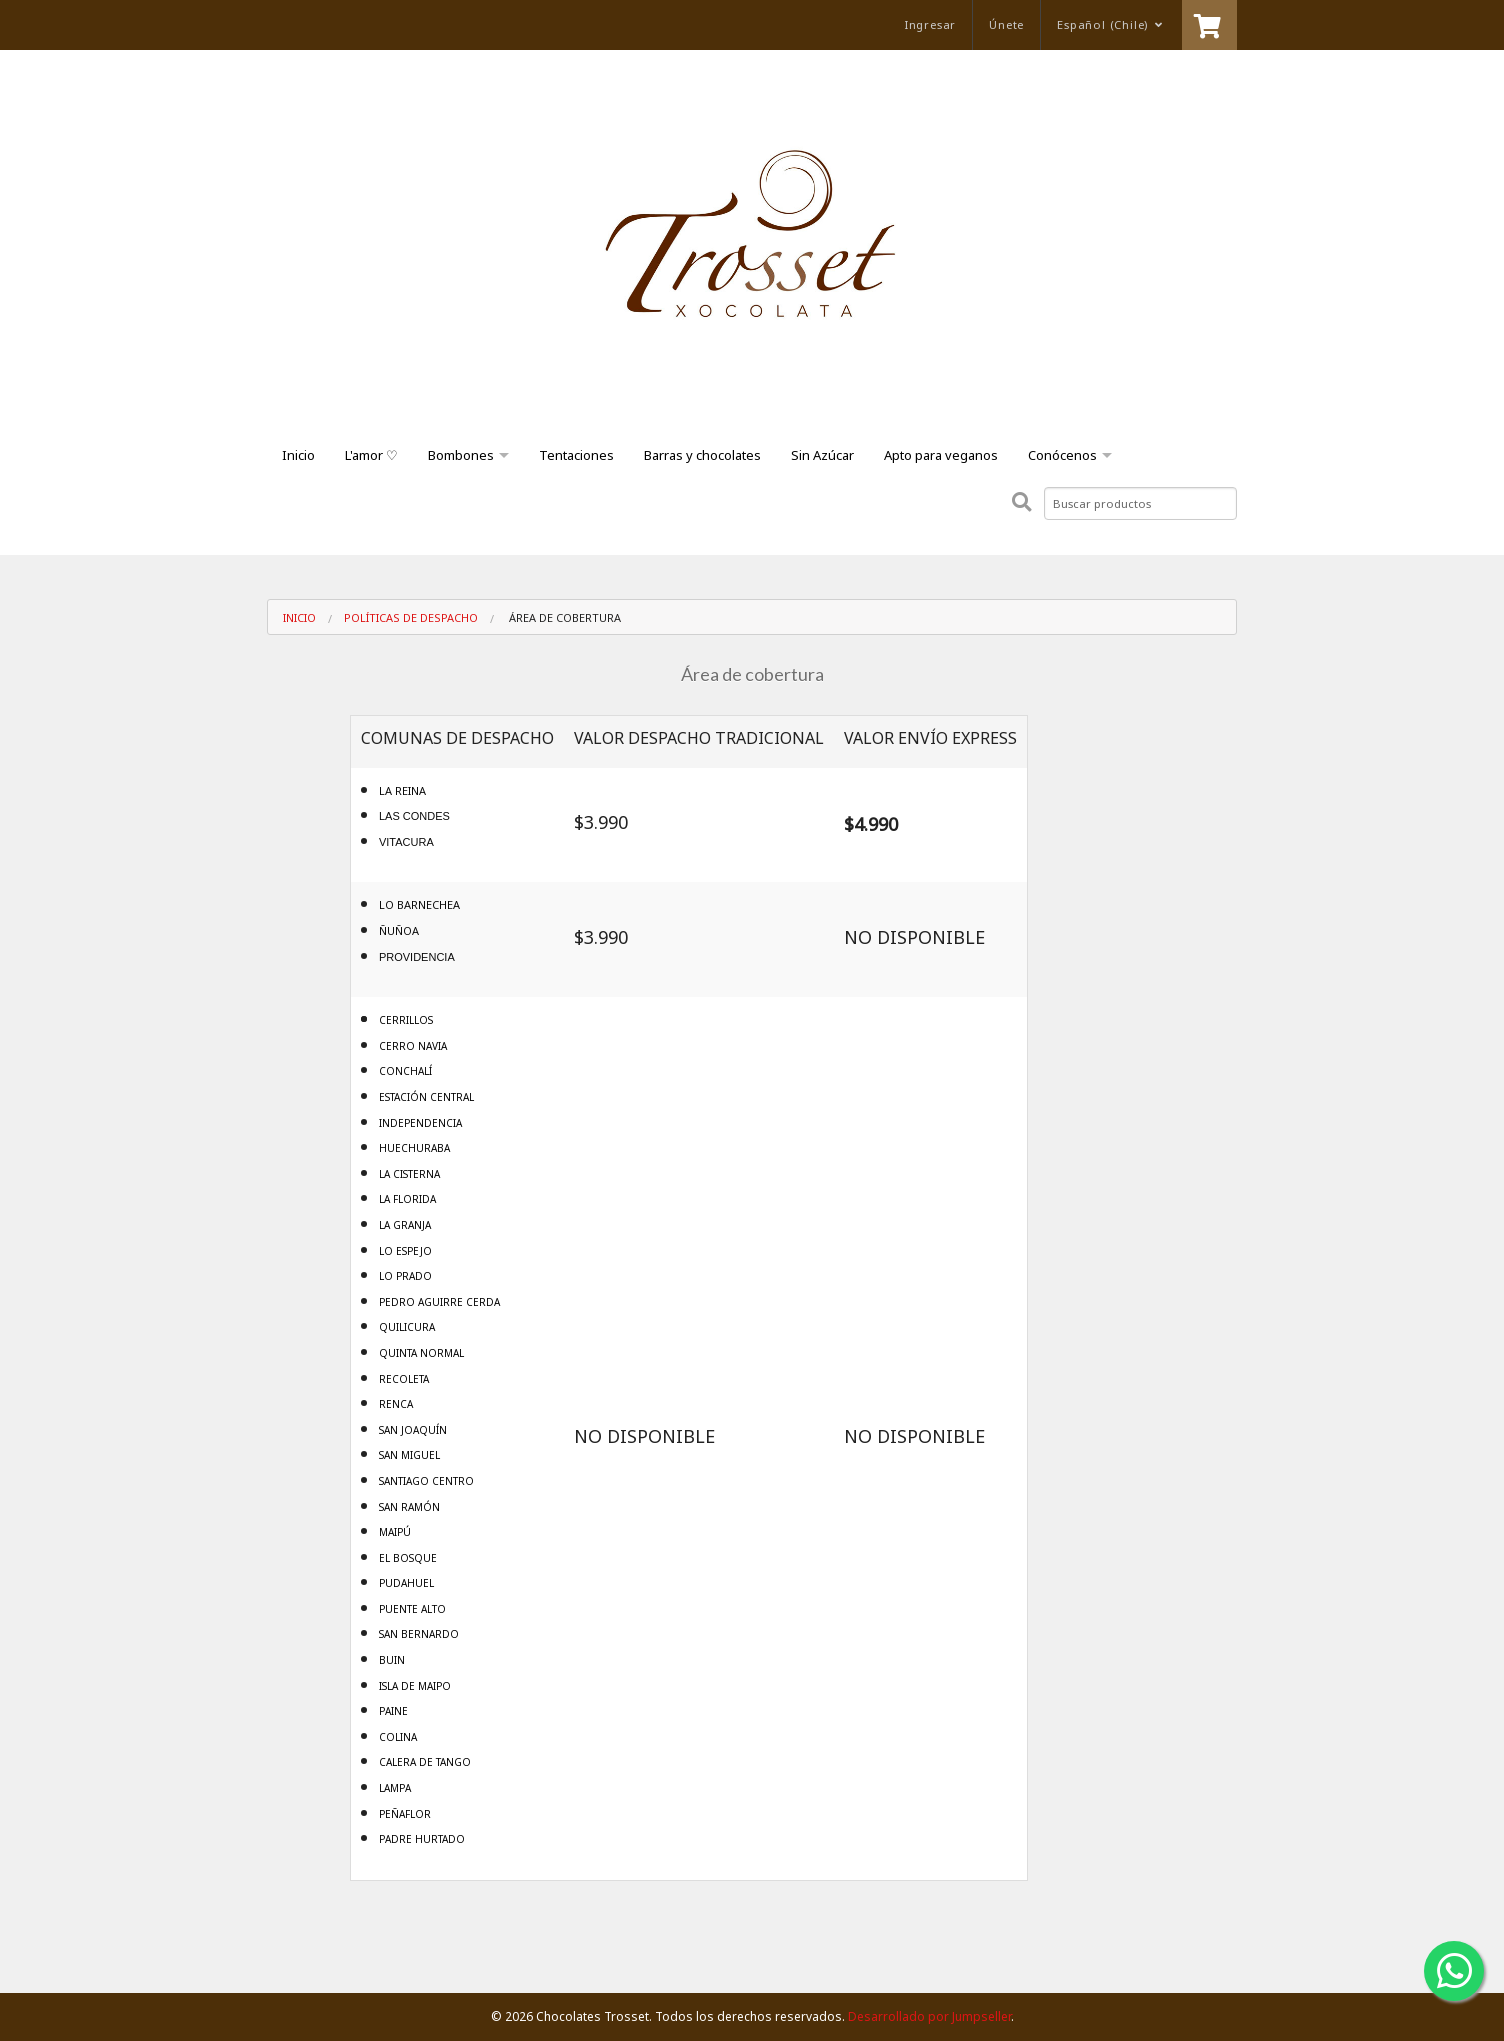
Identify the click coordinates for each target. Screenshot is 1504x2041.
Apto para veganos (941, 455)
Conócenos (1062, 455)
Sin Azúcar (822, 455)
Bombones (461, 455)
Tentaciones (576, 455)
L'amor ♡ (371, 455)
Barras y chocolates (702, 455)
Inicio (298, 455)
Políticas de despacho (411, 617)
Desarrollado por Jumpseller (929, 2016)
